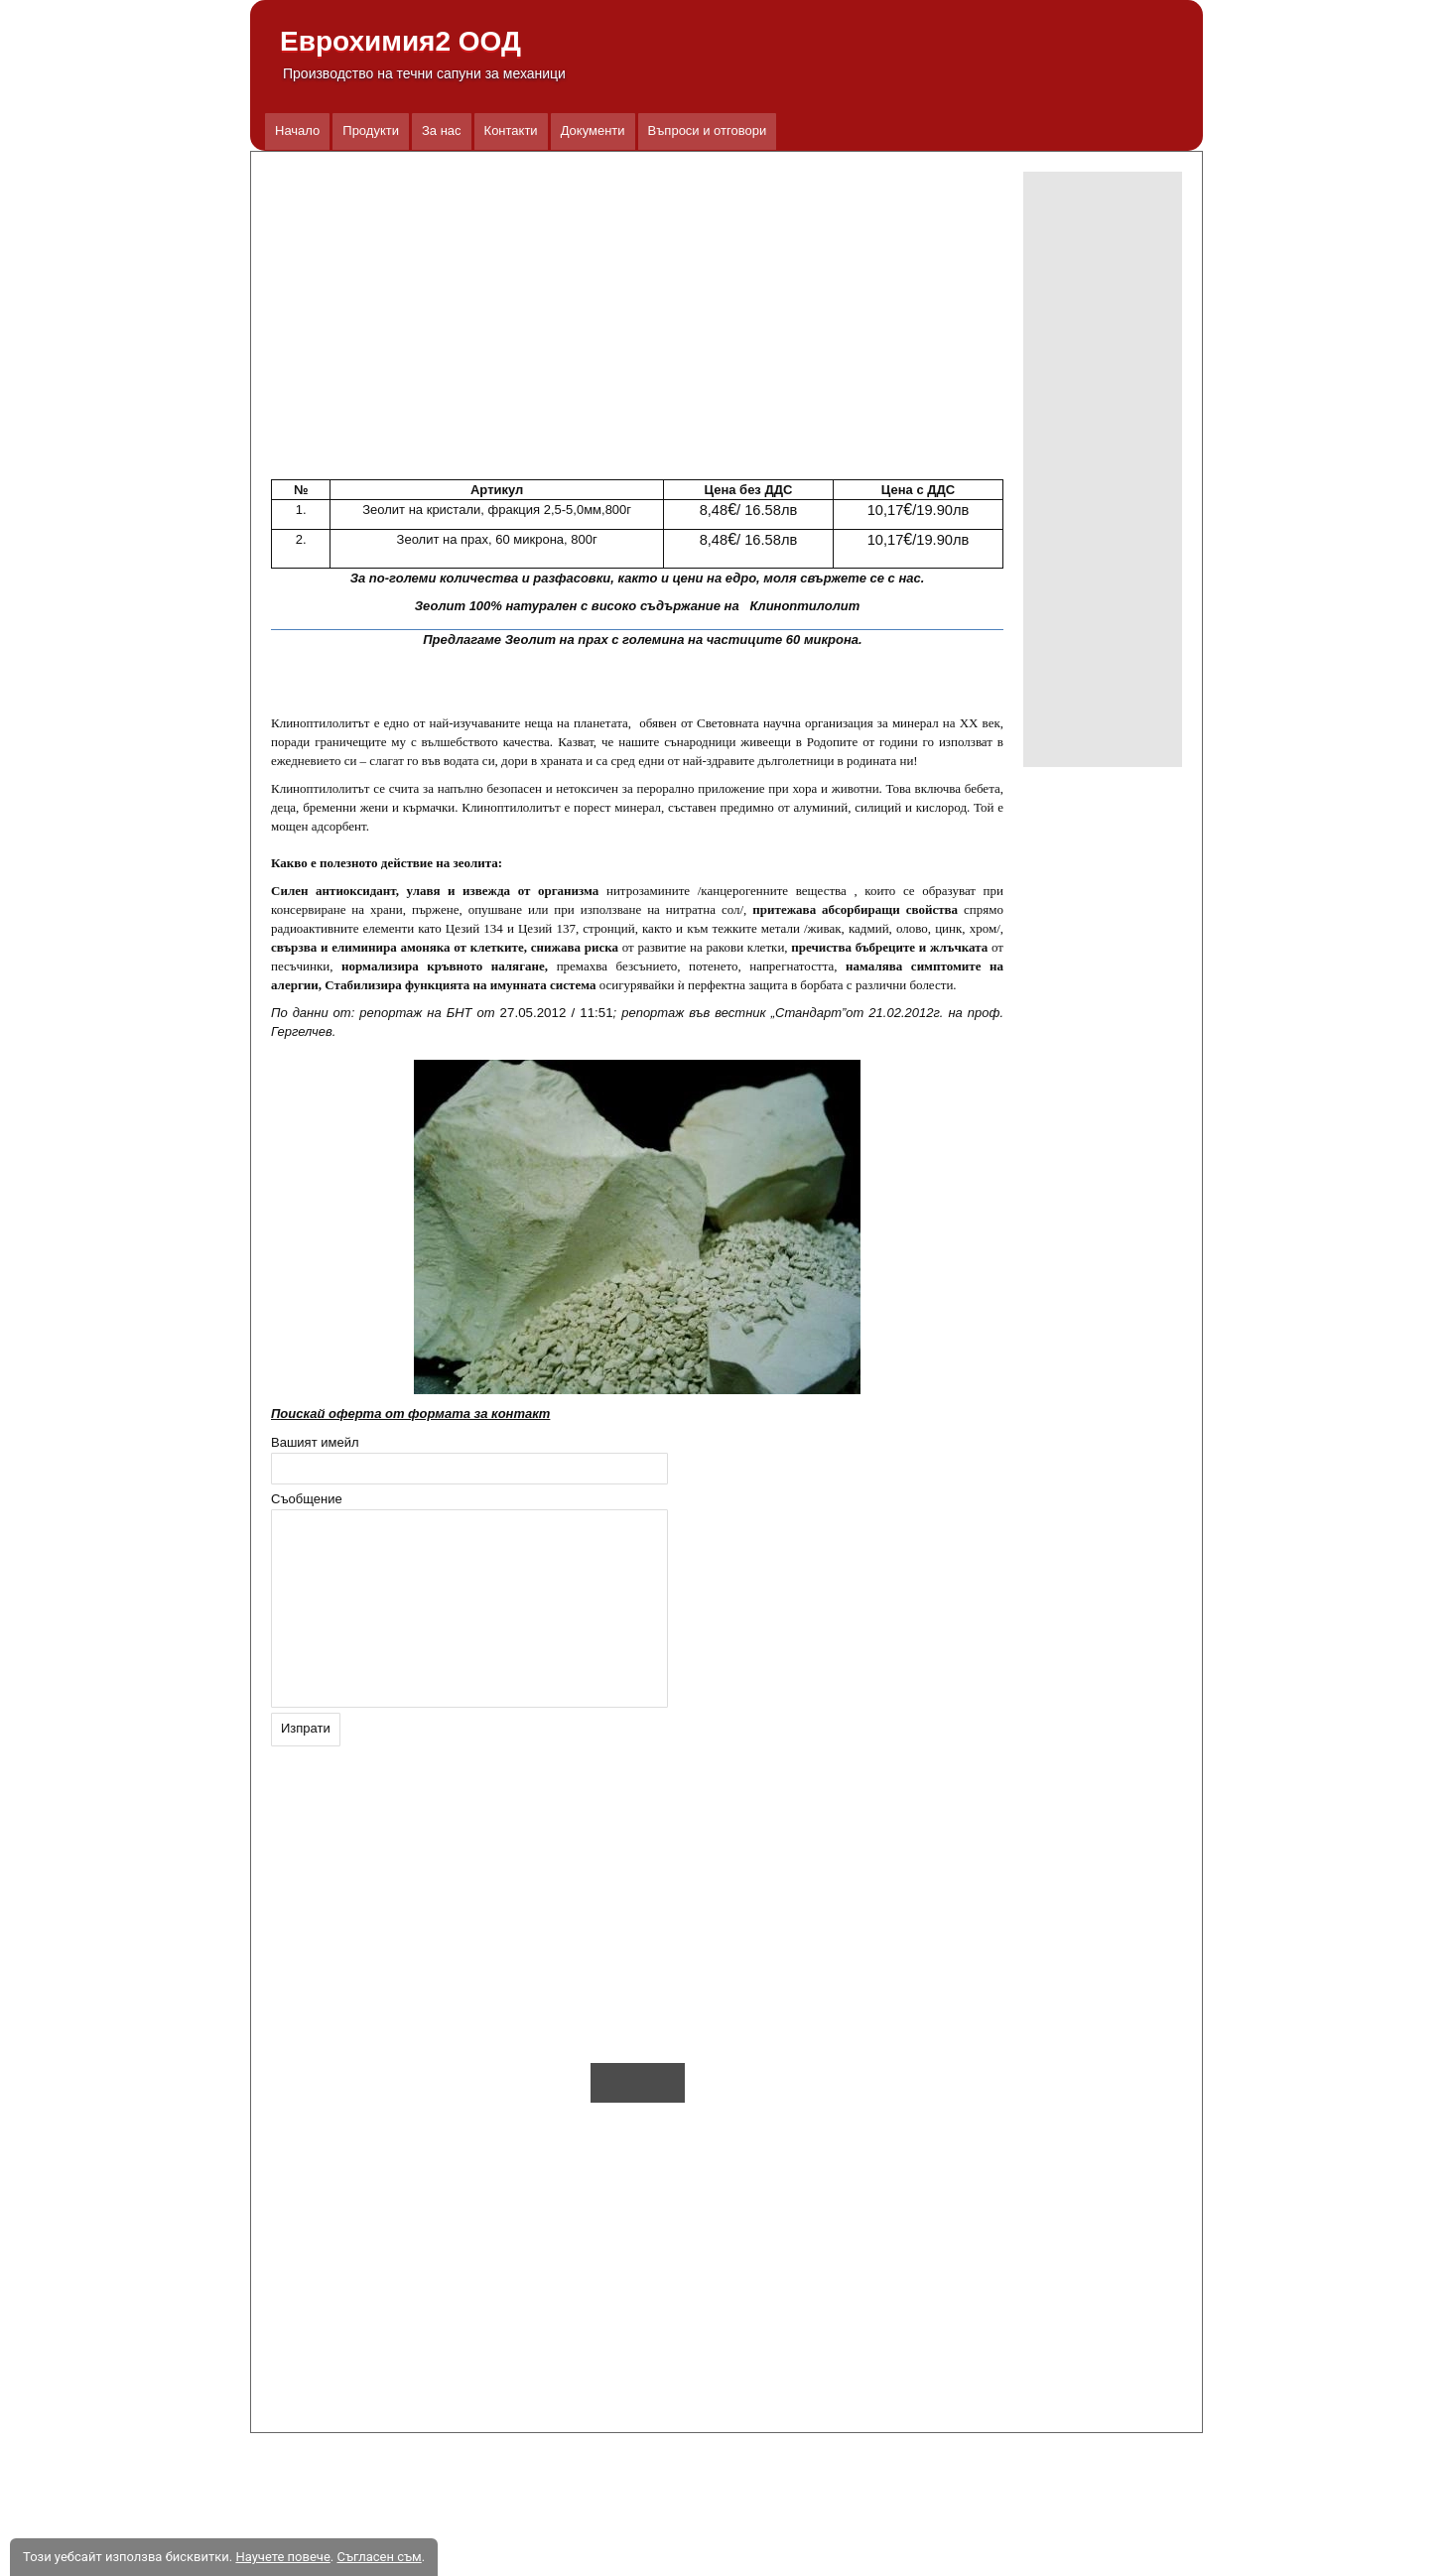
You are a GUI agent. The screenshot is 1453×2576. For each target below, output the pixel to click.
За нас (442, 130)
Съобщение (306, 1498)
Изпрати (305, 1728)
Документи (593, 130)
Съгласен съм (378, 2556)
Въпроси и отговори (707, 130)
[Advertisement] (1102, 469)
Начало (297, 130)
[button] (637, 320)
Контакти (511, 130)
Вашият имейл (314, 1442)
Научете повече (282, 2556)
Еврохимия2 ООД (400, 41)
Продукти (370, 130)
